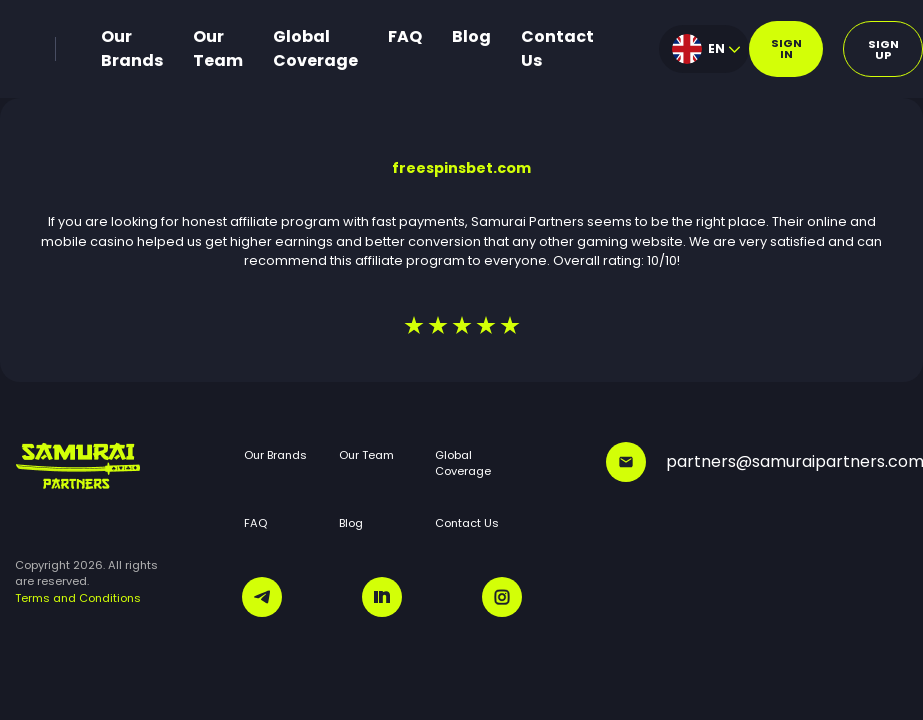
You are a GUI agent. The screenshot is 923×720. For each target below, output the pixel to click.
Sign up (883, 49)
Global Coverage (315, 48)
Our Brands (132, 48)
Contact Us (557, 48)
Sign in (786, 48)
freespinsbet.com (461, 168)
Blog (471, 36)
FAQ (405, 36)
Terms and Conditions (78, 598)
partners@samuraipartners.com (757, 462)
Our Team (218, 48)
